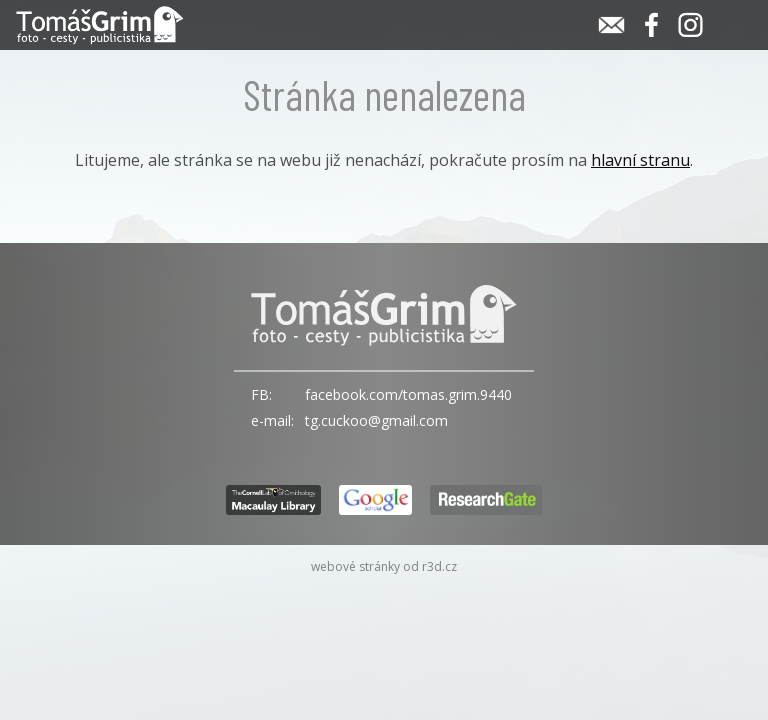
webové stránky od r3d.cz (384, 566)
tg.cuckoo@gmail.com (376, 420)
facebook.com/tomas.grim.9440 (408, 394)
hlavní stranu (640, 160)
